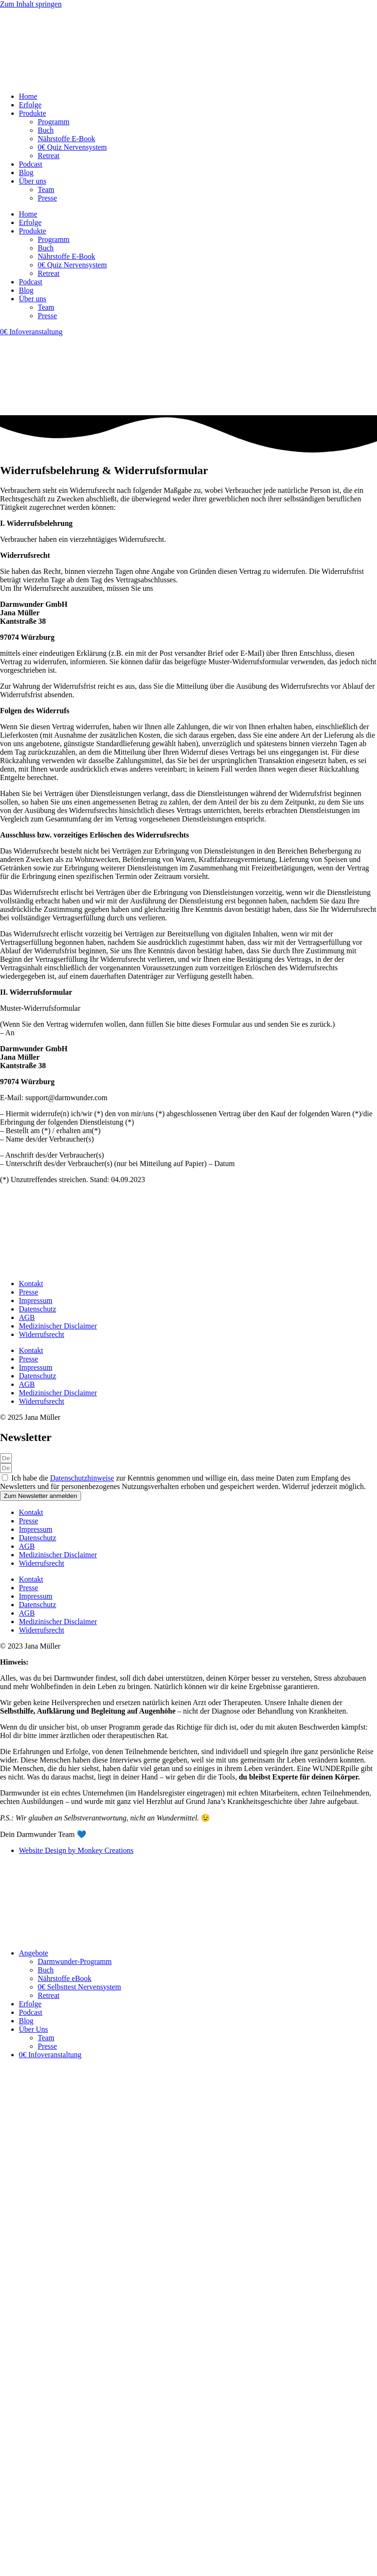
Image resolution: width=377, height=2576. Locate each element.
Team (46, 189)
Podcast (30, 164)
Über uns (32, 181)
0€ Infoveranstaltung (50, 2055)
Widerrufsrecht (41, 1334)
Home (28, 96)
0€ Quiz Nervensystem (72, 147)
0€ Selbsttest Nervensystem (79, 1987)
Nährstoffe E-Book (66, 139)
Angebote (33, 1953)
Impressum (35, 1300)
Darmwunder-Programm (75, 1961)
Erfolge (30, 105)
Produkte (32, 113)
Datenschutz (37, 1309)
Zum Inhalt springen (31, 4)
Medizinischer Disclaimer (58, 1326)
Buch (46, 130)
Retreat (48, 156)
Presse (47, 198)
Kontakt (31, 1284)
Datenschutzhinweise (82, 1478)
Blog (26, 173)
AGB (27, 1317)
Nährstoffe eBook (64, 1978)
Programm (54, 122)
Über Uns (33, 2029)
